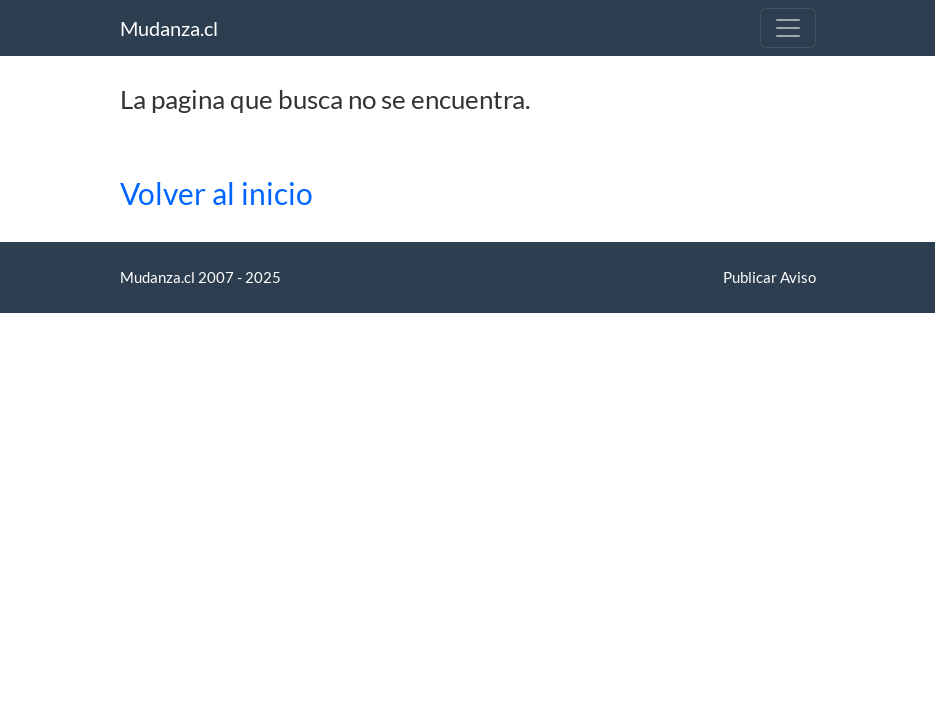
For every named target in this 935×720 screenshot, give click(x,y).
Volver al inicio (216, 193)
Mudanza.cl (169, 28)
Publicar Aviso (769, 277)
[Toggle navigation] (788, 28)
